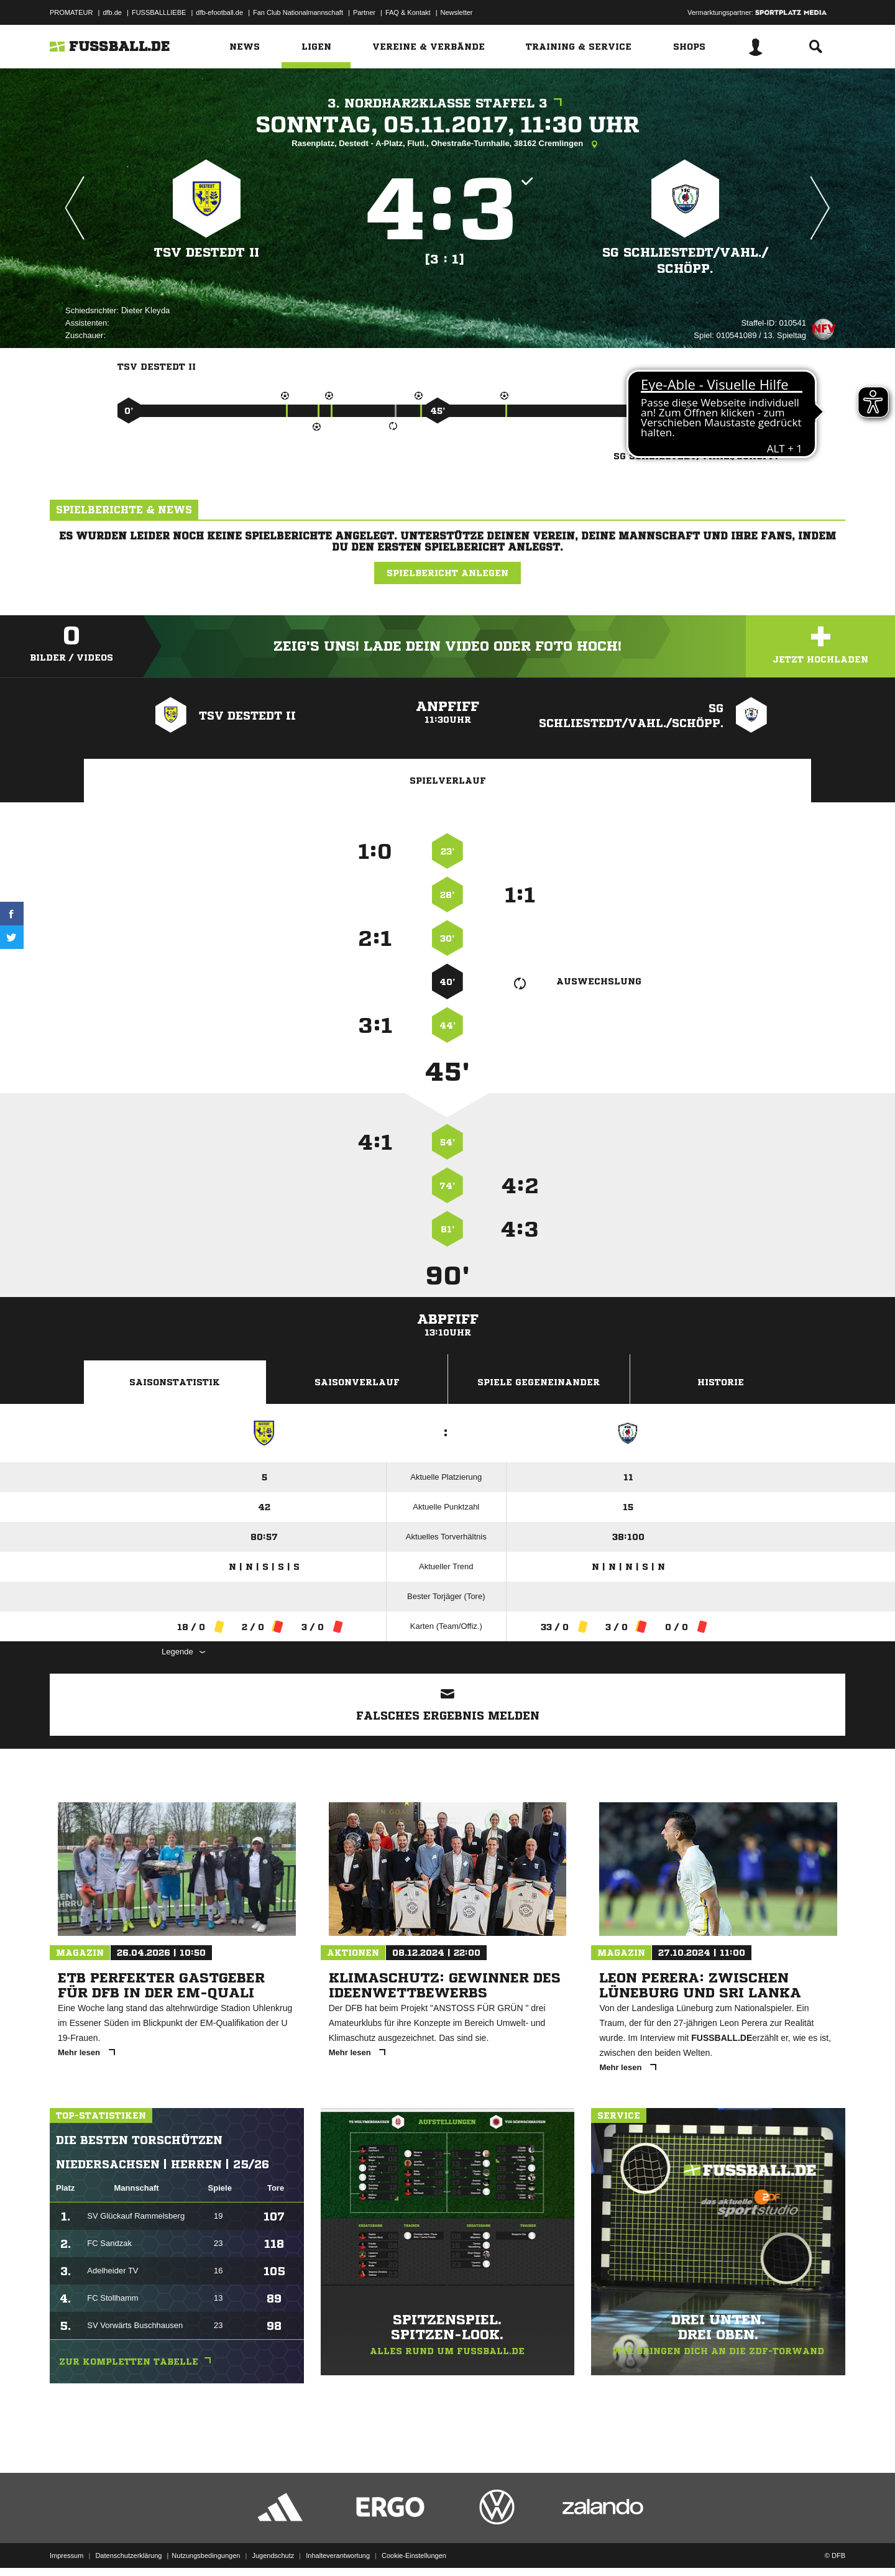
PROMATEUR (71, 12)
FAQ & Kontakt (408, 12)
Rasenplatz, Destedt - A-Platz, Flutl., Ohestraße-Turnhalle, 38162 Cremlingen (447, 144)
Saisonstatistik (174, 1382)
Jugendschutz (273, 2547)
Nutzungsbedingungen (206, 2547)
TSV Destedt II (206, 252)
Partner (364, 12)
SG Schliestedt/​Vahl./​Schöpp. (685, 260)
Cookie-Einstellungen (414, 2547)
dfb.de (112, 12)
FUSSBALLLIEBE (159, 12)
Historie (720, 1382)
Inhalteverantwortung (338, 2547)
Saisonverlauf (357, 1382)
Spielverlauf (448, 780)
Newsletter (457, 12)
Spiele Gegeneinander (538, 1382)
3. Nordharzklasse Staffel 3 (448, 103)
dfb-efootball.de (219, 12)
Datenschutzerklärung (128, 2547)
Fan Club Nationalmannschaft (298, 12)
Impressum (66, 2547)
